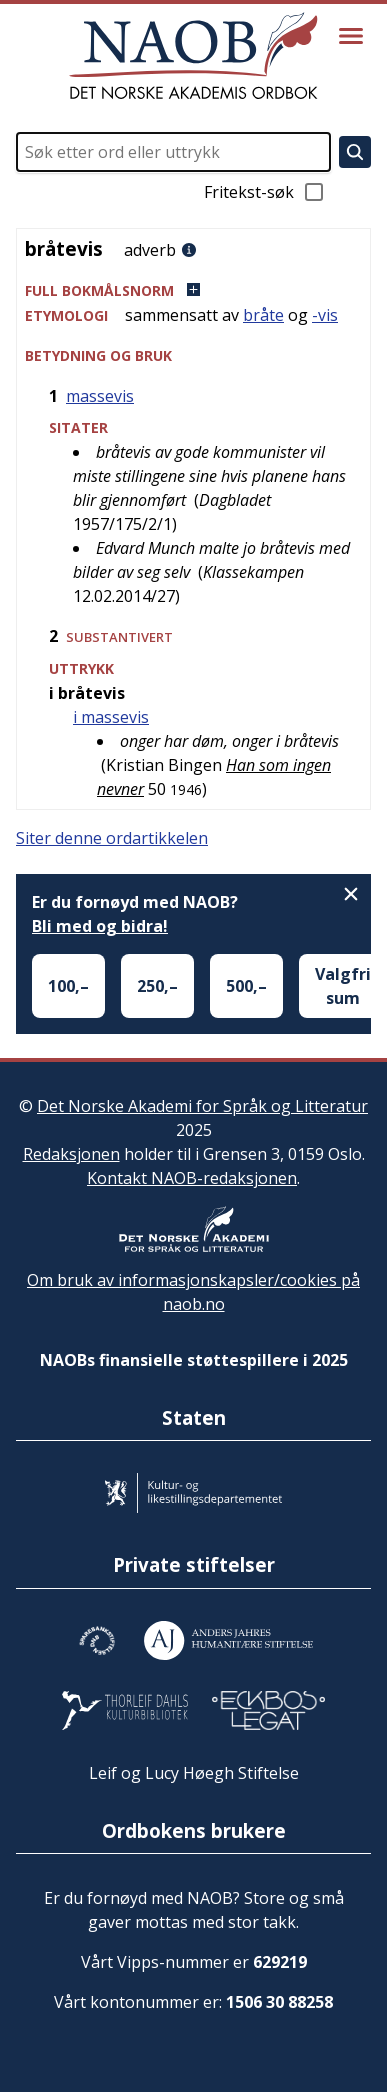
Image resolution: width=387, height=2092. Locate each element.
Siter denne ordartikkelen (112, 838)
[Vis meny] (351, 36)
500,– (246, 986)
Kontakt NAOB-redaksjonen (192, 1178)
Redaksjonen (71, 1154)
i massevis (111, 717)
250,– (157, 986)
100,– (68, 986)
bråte (263, 315)
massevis (100, 396)
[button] (193, 290)
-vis (325, 315)
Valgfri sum (343, 986)
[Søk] (355, 152)
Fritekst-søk (265, 192)
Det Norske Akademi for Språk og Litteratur (202, 1106)
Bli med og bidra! (100, 926)
